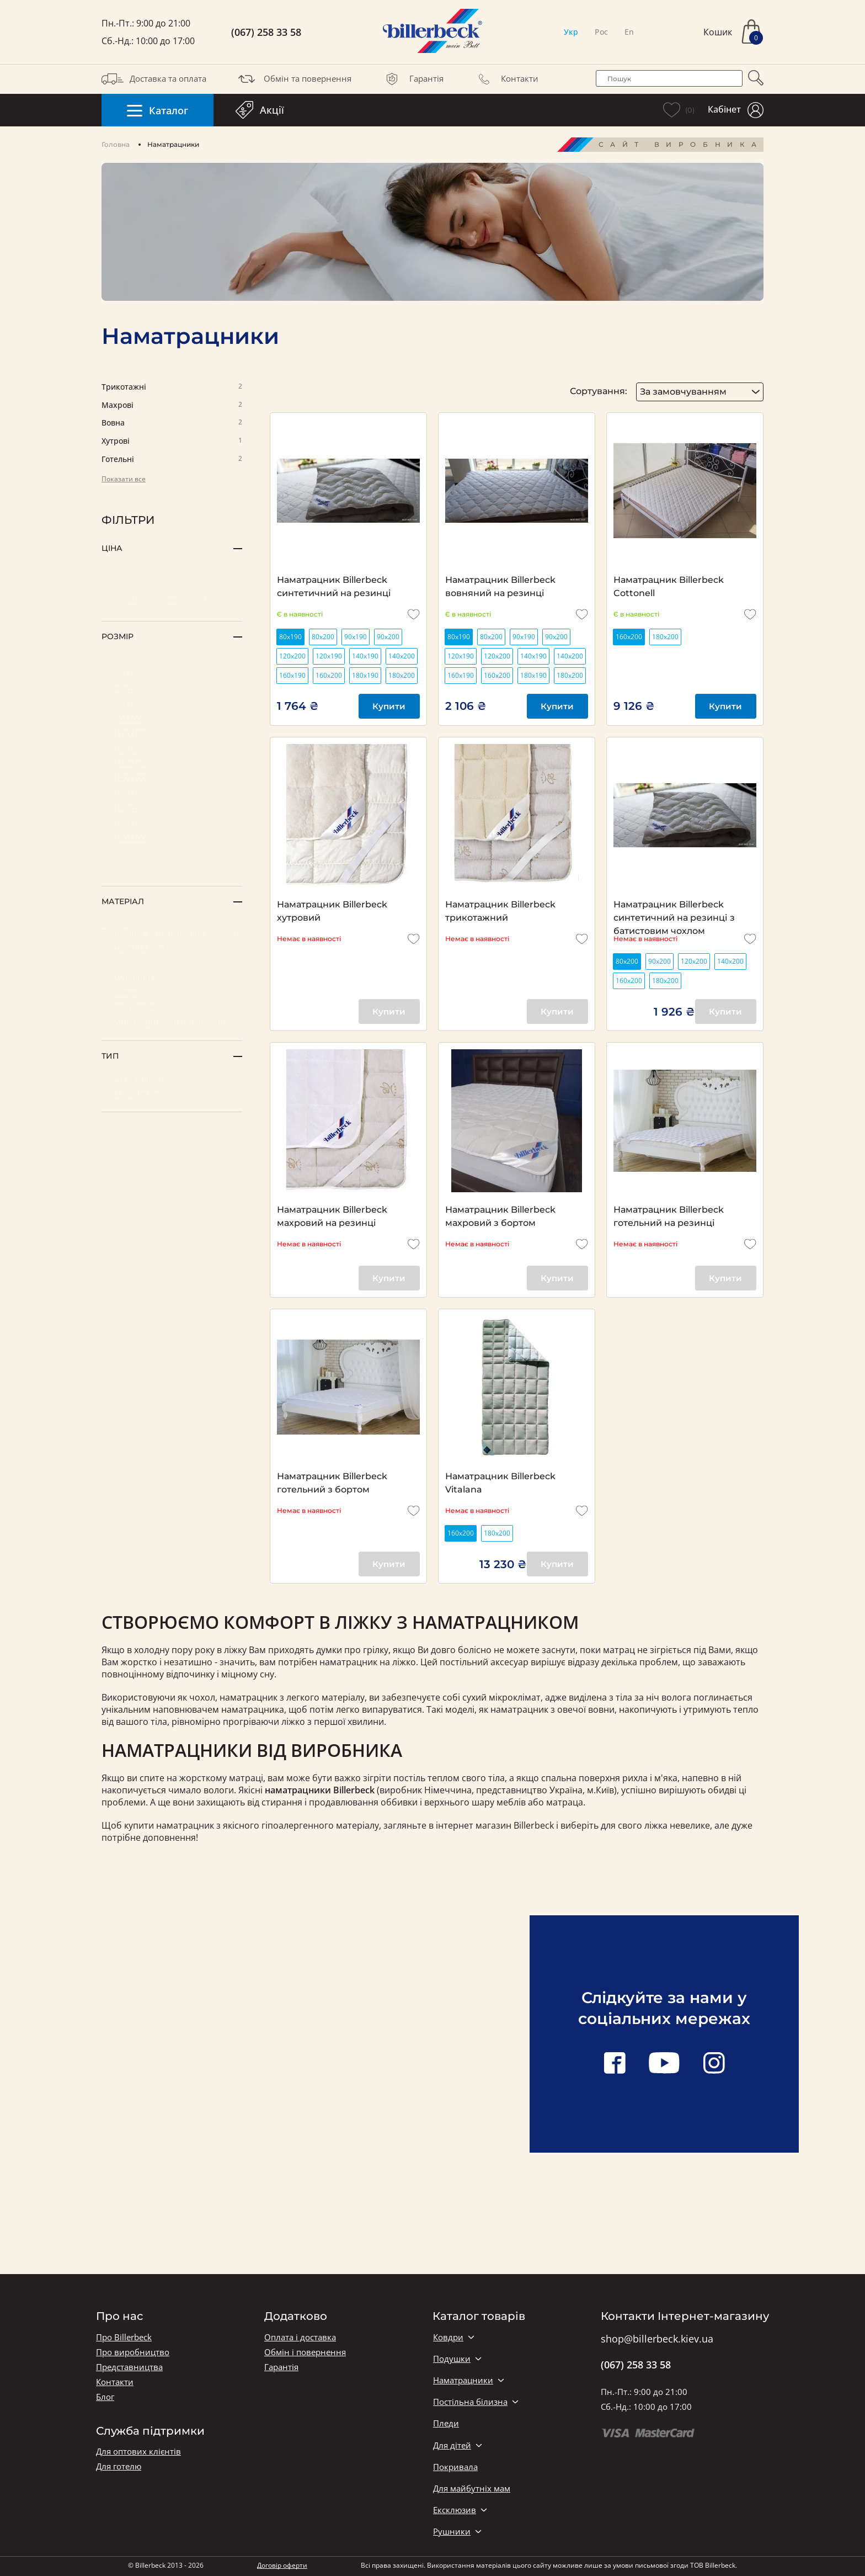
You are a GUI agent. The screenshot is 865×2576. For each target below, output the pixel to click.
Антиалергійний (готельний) (172, 1021)
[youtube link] (664, 2064)
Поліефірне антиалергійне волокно (172, 928)
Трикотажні (172, 387)
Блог (105, 2397)
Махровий (172, 1006)
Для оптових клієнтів (138, 2451)
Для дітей (452, 2445)
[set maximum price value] (213, 600)
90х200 (172, 718)
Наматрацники (463, 2380)
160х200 (172, 807)
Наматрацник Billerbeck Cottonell (668, 586)
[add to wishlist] (414, 614)
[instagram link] (714, 2064)
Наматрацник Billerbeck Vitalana (500, 1483)
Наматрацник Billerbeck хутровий (332, 911)
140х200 (172, 777)
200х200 (172, 852)
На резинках (172, 1077)
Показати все (124, 479)
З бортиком (172, 1092)
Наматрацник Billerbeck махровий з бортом (500, 1216)
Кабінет (735, 110)
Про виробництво (132, 2352)
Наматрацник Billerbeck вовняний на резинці (500, 586)
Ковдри (448, 2337)
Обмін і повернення (305, 2352)
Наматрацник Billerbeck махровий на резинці (332, 1216)
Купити (388, 706)
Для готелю (118, 2466)
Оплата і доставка (300, 2337)
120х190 (172, 733)
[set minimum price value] (131, 600)
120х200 (172, 747)
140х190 (172, 762)
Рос (601, 31)
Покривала (455, 2467)
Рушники (452, 2531)
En (629, 31)
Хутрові (172, 441)
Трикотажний (172, 947)
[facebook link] (615, 2064)
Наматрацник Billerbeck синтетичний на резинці (334, 586)
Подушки (452, 2358)
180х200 (172, 837)
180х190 (172, 822)
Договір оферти (282, 2565)
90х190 (172, 703)
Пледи (446, 2423)
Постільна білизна (470, 2402)
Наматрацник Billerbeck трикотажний (500, 911)
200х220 (172, 867)
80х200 (172, 688)
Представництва (129, 2367)
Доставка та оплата (154, 79)
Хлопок (172, 962)
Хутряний (172, 976)
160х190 (172, 792)
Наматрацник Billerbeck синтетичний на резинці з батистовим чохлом (674, 912)
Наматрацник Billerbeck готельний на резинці (668, 1216)
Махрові (172, 405)
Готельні (172, 459)
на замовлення (172, 658)
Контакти (505, 79)
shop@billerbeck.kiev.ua (657, 2339)
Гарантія (412, 79)
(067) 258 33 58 (266, 32)
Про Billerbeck (124, 2337)
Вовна (172, 423)
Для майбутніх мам (471, 2488)
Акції (260, 110)
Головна (116, 144)
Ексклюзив (454, 2510)
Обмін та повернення (293, 79)
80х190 (172, 673)
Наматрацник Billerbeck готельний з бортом (332, 1483)
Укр (571, 31)
